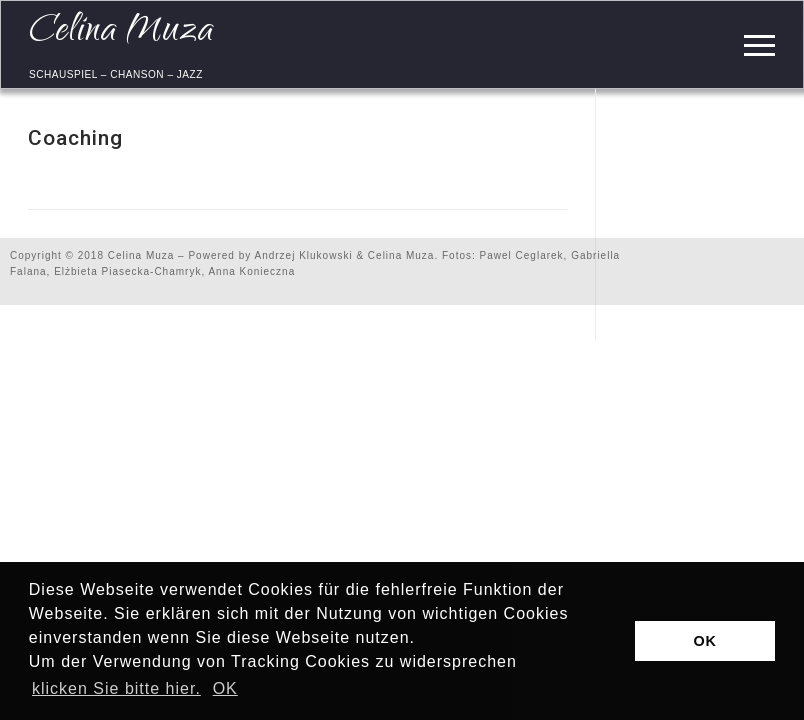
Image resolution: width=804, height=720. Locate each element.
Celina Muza (121, 32)
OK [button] (225, 688)
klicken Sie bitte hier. (116, 688)
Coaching (75, 138)
